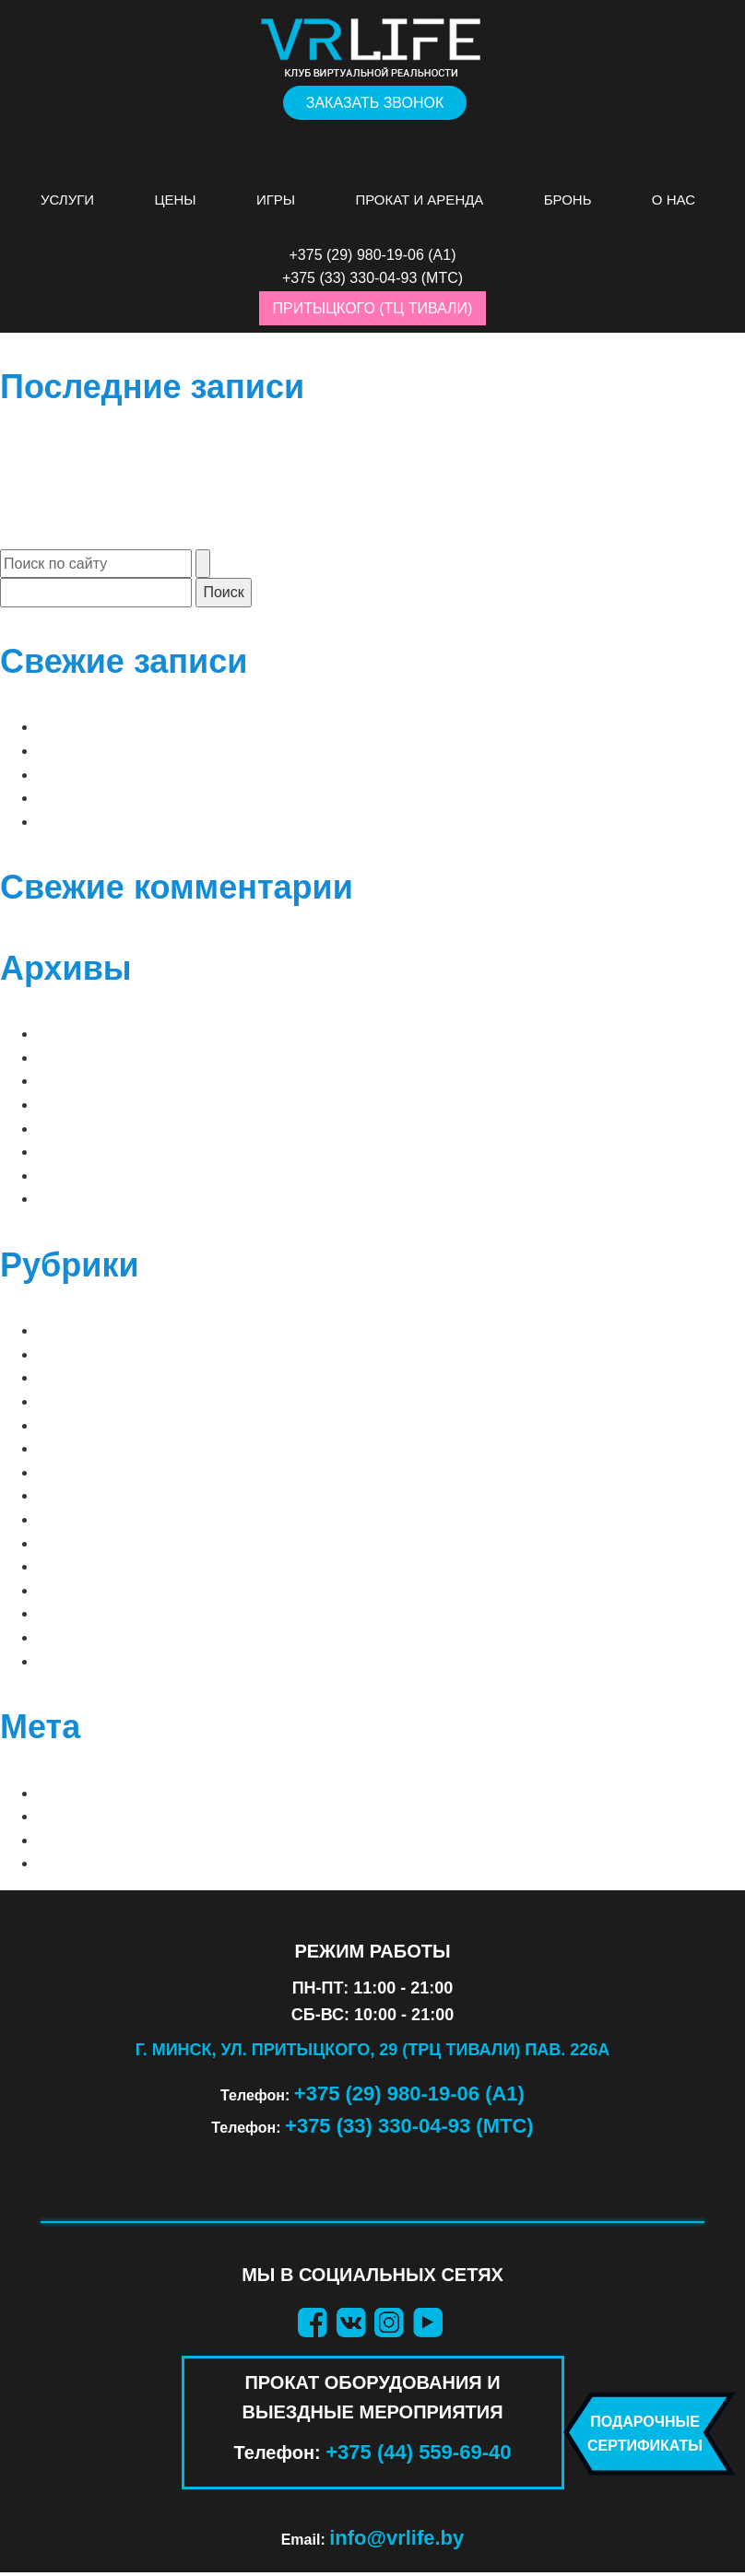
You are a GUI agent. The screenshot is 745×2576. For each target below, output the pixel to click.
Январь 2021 (85, 1151)
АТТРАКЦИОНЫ (92, 1472)
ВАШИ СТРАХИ (90, 1519)
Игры (275, 199)
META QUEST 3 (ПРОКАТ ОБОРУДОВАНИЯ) (189, 1401)
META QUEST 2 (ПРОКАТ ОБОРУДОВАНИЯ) (189, 1377)
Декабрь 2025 (89, 1104)
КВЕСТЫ (67, 1590)
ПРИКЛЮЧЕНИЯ (94, 1613)
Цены (174, 199)
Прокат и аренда (419, 199)
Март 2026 (75, 1057)
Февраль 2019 (90, 1198)
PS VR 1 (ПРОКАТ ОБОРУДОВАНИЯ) (164, 1425)
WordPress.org (104, 1863)
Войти (62, 1793)
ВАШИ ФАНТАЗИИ (100, 1543)
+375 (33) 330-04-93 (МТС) (409, 2125)
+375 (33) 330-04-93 (349, 278)
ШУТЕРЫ (69, 1661)
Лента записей (98, 1816)
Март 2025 (75, 1128)
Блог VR (69, 1495)
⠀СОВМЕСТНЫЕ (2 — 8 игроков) (159, 1354)
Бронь (568, 199)
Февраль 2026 (90, 1080)
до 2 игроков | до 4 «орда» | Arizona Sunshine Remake (255, 727)
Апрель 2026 (85, 1033)
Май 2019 (72, 1175)
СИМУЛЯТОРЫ (89, 1637)
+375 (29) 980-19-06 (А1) (409, 2093)
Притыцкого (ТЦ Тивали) (373, 308)
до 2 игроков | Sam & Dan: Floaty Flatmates (213, 821)
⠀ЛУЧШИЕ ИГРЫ (97, 1330)
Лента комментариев (125, 1840)
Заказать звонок (375, 103)
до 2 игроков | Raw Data (134, 798)
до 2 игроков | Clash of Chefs (160, 774)
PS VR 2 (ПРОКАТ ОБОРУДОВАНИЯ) (164, 1448)
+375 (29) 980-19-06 (357, 255)
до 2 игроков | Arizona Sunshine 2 (175, 751)
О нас (673, 199)
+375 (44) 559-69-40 (418, 2452)
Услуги (67, 199)
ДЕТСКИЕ (71, 1566)
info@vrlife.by (396, 2537)
